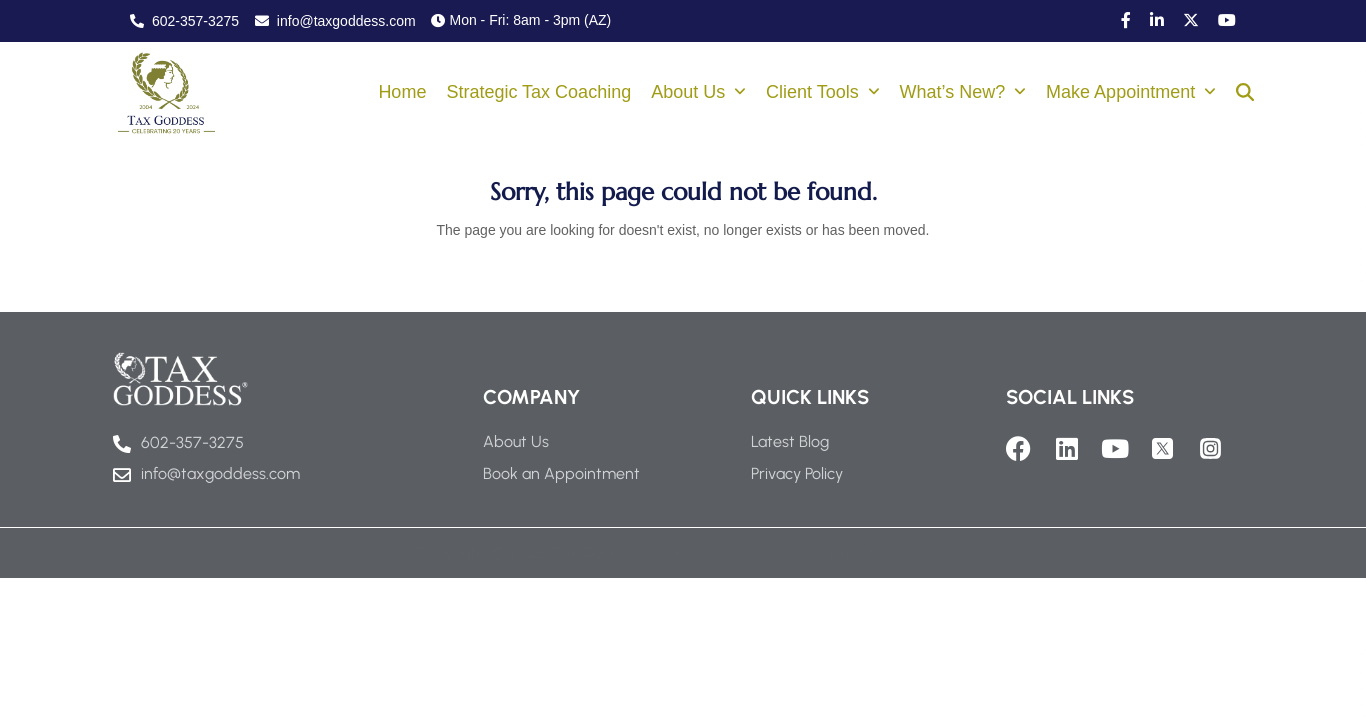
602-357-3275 (184, 21)
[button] (1245, 94)
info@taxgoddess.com (335, 21)
